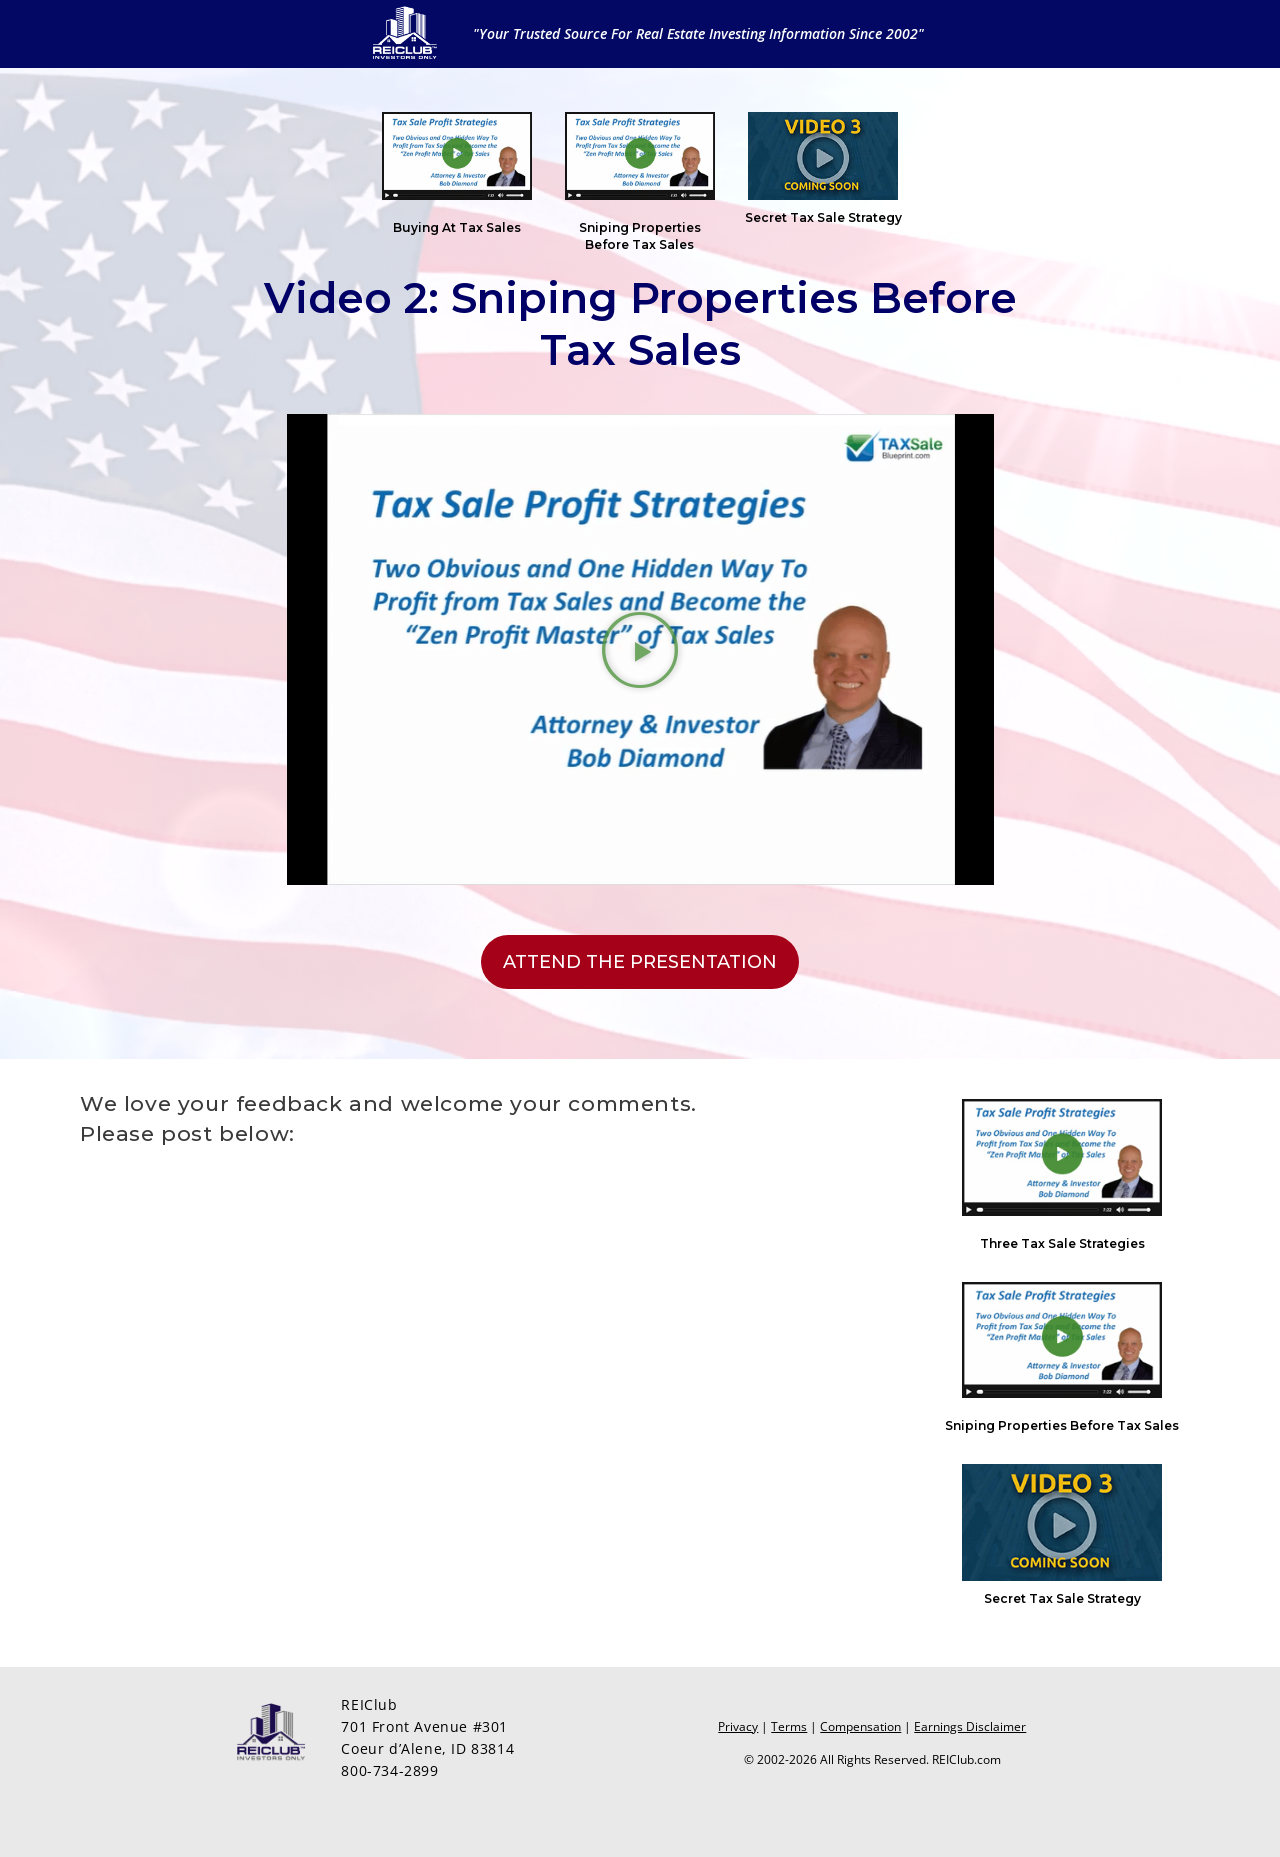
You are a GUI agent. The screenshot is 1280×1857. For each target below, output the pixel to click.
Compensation (860, 1726)
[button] (640, 650)
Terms (789, 1726)
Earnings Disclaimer (970, 1726)
